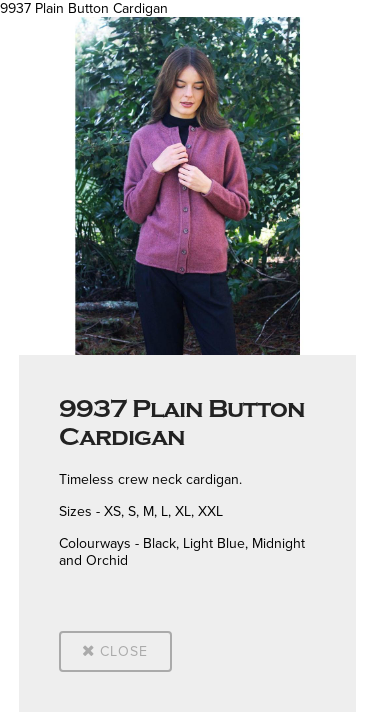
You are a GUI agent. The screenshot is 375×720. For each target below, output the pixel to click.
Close (115, 651)
